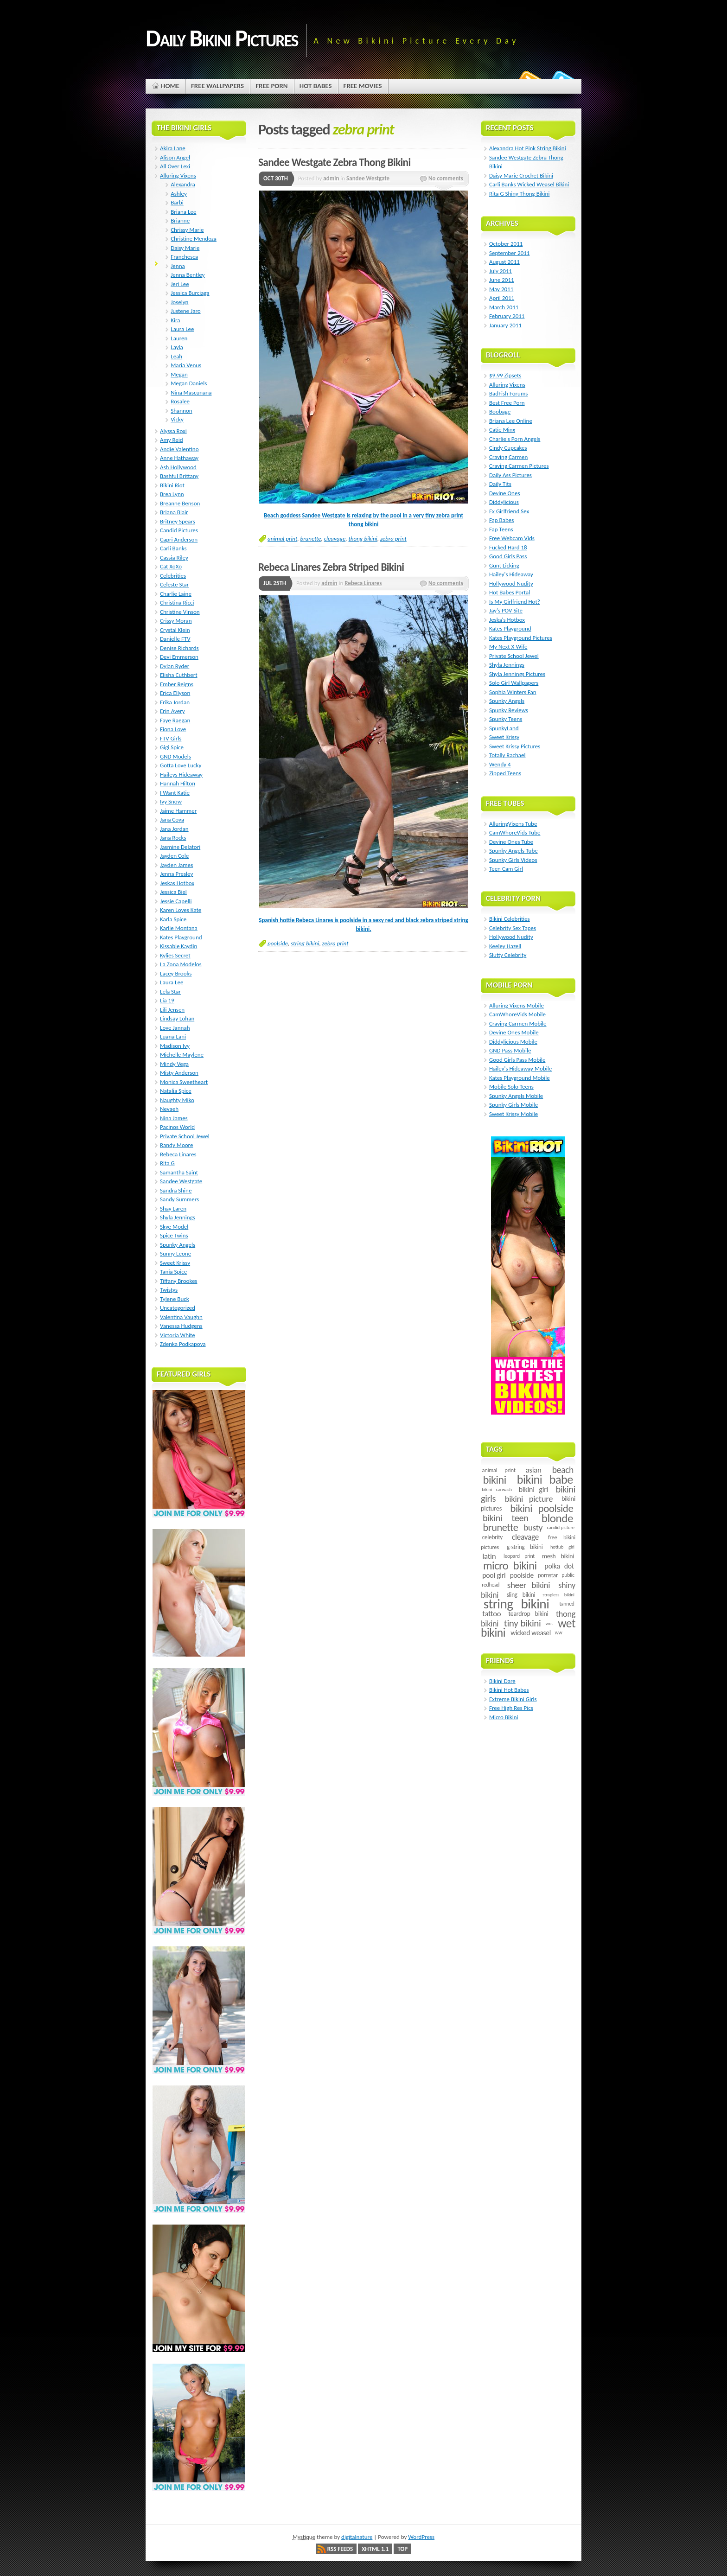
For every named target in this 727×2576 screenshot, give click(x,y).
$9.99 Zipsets (505, 375)
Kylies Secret (175, 955)
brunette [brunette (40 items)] (500, 1527)
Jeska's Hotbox (507, 619)
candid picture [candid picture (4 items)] (560, 1527)
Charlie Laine (175, 593)
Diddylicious (504, 501)
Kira (175, 320)
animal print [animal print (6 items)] (499, 1470)
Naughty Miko (177, 1100)
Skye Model (174, 1226)
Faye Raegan (175, 720)
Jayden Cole (174, 855)
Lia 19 (167, 1000)
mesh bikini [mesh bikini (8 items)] (558, 1556)
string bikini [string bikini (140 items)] (516, 1603)
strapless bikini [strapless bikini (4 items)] (558, 1595)
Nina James (174, 1118)
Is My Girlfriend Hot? (514, 601)
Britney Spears (177, 521)
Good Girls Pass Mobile (517, 1059)
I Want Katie (175, 792)
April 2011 (501, 297)
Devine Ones (504, 493)
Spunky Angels (177, 1244)
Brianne (180, 220)
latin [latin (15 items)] (489, 1556)
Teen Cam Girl (506, 868)
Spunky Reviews (508, 710)
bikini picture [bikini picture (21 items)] (529, 1498)
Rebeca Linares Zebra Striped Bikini (331, 567)
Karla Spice (173, 919)
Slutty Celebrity (507, 954)
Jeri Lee (180, 284)
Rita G (167, 1163)
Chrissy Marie (187, 229)
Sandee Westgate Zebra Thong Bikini (334, 162)
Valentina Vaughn (181, 1317)
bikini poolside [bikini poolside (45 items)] (541, 1508)
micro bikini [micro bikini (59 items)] (510, 1566)
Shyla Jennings (177, 1217)
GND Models (175, 756)
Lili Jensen (172, 1009)
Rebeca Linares (363, 583)
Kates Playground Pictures (520, 637)
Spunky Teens (505, 718)
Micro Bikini (503, 1717)
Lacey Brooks (175, 973)
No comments (445, 178)
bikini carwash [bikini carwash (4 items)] (497, 1489)
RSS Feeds (340, 2548)
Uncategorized (177, 1307)
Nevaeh (169, 1108)
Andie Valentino (179, 449)
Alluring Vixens (178, 175)
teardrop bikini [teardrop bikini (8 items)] (528, 1614)
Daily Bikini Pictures (222, 38)
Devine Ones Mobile (514, 1032)
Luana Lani (173, 1036)
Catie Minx (502, 429)
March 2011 (503, 307)
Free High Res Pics (511, 1707)
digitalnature (356, 2536)
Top (402, 2548)
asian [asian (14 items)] (534, 1470)
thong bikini (362, 538)
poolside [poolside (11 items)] (522, 1575)
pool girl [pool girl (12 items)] (493, 1575)
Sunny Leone (175, 1253)
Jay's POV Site (506, 610)
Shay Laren (173, 1208)
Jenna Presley (176, 873)
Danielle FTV (175, 638)
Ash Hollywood (178, 467)
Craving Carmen (508, 456)
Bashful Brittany (179, 475)
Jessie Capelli (176, 901)
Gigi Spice (172, 747)
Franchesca (184, 256)
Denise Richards (179, 647)
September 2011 (509, 252)
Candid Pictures (179, 530)
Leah (176, 356)
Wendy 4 (500, 764)
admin (331, 178)
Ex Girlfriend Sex (509, 511)
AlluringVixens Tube (513, 823)
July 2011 (500, 271)
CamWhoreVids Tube (515, 832)
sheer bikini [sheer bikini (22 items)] (528, 1585)
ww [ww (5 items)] (558, 1632)
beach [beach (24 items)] (563, 1469)
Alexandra (183, 184)
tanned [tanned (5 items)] (566, 1603)
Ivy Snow (171, 801)
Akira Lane (172, 148)
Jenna (178, 265)
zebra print (393, 538)
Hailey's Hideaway (511, 574)
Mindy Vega (174, 1063)
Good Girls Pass (508, 556)
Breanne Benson (180, 503)
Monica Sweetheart (184, 1081)
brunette (310, 538)
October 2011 (506, 243)
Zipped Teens (505, 773)
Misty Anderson (179, 1072)
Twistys (169, 1289)
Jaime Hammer (178, 810)
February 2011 (506, 315)
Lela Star (170, 991)
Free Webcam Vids (512, 538)
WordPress (421, 2536)
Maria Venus (186, 365)
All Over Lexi (175, 166)
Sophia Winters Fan (512, 692)
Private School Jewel (185, 1136)
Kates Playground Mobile (519, 1077)
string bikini (305, 943)
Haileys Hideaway (181, 774)
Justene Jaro (185, 310)
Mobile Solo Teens (511, 1086)
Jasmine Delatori (180, 846)
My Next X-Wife (508, 646)
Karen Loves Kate (180, 909)
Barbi (177, 202)
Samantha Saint (179, 1172)
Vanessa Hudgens (181, 1325)
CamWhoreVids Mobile (517, 1014)
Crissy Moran (176, 620)
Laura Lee (182, 328)
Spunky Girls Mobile (513, 1104)
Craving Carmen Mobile (518, 1023)
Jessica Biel (173, 891)
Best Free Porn (507, 402)
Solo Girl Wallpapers (513, 682)
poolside (278, 943)
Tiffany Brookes (178, 1280)
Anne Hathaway (179, 457)
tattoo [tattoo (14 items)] (491, 1614)
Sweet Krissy (175, 1262)
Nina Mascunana (191, 392)
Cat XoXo (171, 566)
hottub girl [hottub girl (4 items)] (562, 1547)
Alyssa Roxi (173, 430)
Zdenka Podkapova (183, 1343)
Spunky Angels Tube (513, 850)
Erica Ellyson (175, 692)
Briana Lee (183, 211)
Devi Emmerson (179, 656)
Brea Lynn (172, 494)
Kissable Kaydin (178, 946)
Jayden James (176, 864)
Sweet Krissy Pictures (514, 746)
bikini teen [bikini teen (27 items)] (505, 1518)
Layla (177, 347)
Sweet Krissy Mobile (513, 1113)
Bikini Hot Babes (509, 1689)
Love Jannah (175, 1027)
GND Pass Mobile (510, 1050)
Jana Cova (172, 819)
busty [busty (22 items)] (532, 1527)
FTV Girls (170, 738)
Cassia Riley (174, 557)
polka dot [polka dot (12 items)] (559, 1566)
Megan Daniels (189, 383)
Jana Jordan (174, 828)
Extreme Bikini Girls (512, 1699)
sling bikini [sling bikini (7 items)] (521, 1595)
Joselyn (179, 302)
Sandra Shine (175, 1190)
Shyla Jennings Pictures (517, 673)
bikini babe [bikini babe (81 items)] (545, 1479)
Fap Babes (501, 519)
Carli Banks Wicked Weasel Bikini (529, 184)
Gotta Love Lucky (180, 765)
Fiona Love (173, 729)
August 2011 (504, 261)
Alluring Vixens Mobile (516, 1005)
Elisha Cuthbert (179, 674)
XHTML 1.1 (375, 2548)
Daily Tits (500, 483)
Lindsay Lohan (177, 1018)
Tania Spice (173, 1271)
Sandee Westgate (367, 178)
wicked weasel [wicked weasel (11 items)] (530, 1632)
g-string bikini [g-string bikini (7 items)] (524, 1547)
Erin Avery (172, 711)
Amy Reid (171, 439)
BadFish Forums (508, 393)
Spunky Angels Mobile (516, 1095)
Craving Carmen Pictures (519, 465)
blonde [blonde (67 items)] (557, 1518)
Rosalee (180, 401)
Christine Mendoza (194, 238)
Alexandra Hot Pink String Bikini (527, 148)
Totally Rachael (507, 755)
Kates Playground (181, 937)
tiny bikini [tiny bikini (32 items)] (522, 1623)
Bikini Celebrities (509, 918)
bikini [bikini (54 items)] (494, 1479)
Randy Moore (176, 1144)
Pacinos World (177, 1126)
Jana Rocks (173, 837)
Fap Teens (501, 529)
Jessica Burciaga (190, 292)
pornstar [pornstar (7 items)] (548, 1575)
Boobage (499, 411)
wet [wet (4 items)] (549, 1623)
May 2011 (501, 289)
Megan (179, 374)
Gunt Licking (504, 565)
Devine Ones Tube (511, 841)
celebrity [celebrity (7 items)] (492, 1537)
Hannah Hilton (177, 783)
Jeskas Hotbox (177, 883)
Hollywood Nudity (511, 583)
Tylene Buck (174, 1298)
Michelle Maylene (182, 1054)
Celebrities (173, 575)
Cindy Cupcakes (508, 447)
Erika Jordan (175, 702)
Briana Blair (174, 512)
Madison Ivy (175, 1045)
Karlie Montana (179, 928)
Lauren (179, 338)
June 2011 (501, 279)
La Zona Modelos (181, 964)
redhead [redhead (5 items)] (490, 1584)
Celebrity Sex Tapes (512, 928)
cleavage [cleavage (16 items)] (525, 1537)
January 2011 (505, 325)
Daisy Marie (185, 247)
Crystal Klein (175, 629)
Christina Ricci (177, 602)
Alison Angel (175, 157)
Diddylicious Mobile (513, 1041)
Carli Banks (173, 548)
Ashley (179, 193)
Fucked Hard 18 (508, 547)
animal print (282, 538)
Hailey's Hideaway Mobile (520, 1068)
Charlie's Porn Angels (514, 438)
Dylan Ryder (174, 666)
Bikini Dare (502, 1680)
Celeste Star (174, 584)
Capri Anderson (179, 539)
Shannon (181, 410)
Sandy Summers (179, 1199)
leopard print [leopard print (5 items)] (519, 1556)
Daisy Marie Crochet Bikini (521, 175)
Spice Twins (174, 1235)
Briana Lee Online (510, 420)
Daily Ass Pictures (510, 475)
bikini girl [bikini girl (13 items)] (533, 1489)
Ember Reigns (176, 684)
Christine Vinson (180, 611)
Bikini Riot (172, 485)
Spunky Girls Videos (513, 859)
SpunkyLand (504, 728)
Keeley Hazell (505, 946)
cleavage (335, 538)
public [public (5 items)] (567, 1575)
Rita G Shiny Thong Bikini (519, 193)
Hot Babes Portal (509, 592)
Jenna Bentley (187, 274)
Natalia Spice (175, 1090)
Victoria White (177, 1335)
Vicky (177, 419)
